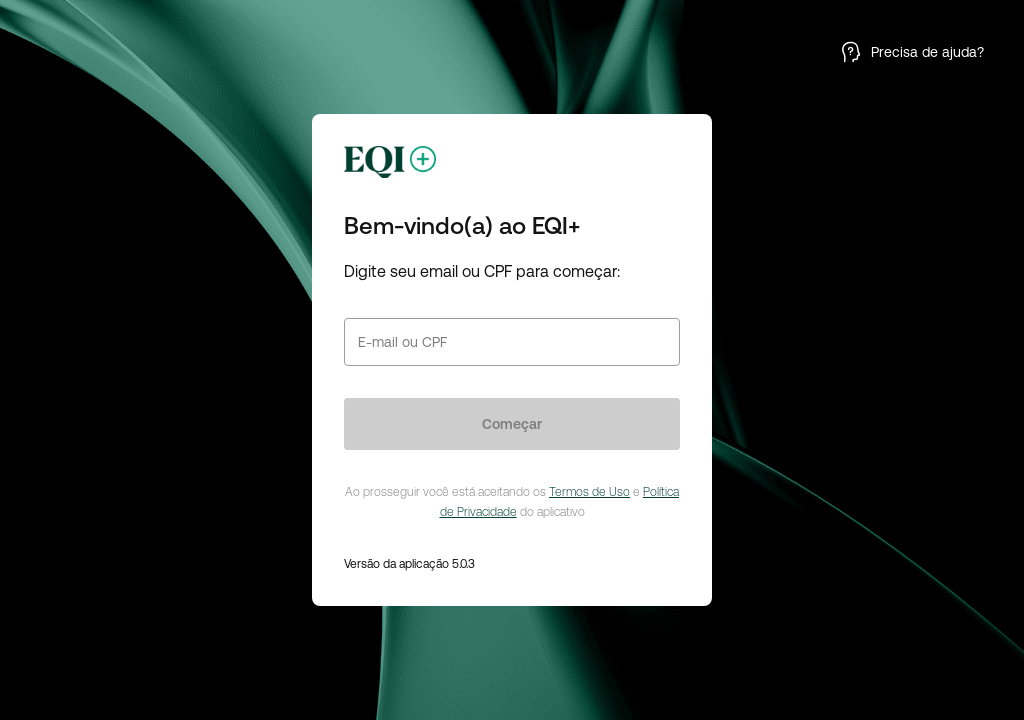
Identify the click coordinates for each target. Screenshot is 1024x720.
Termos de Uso (589, 492)
